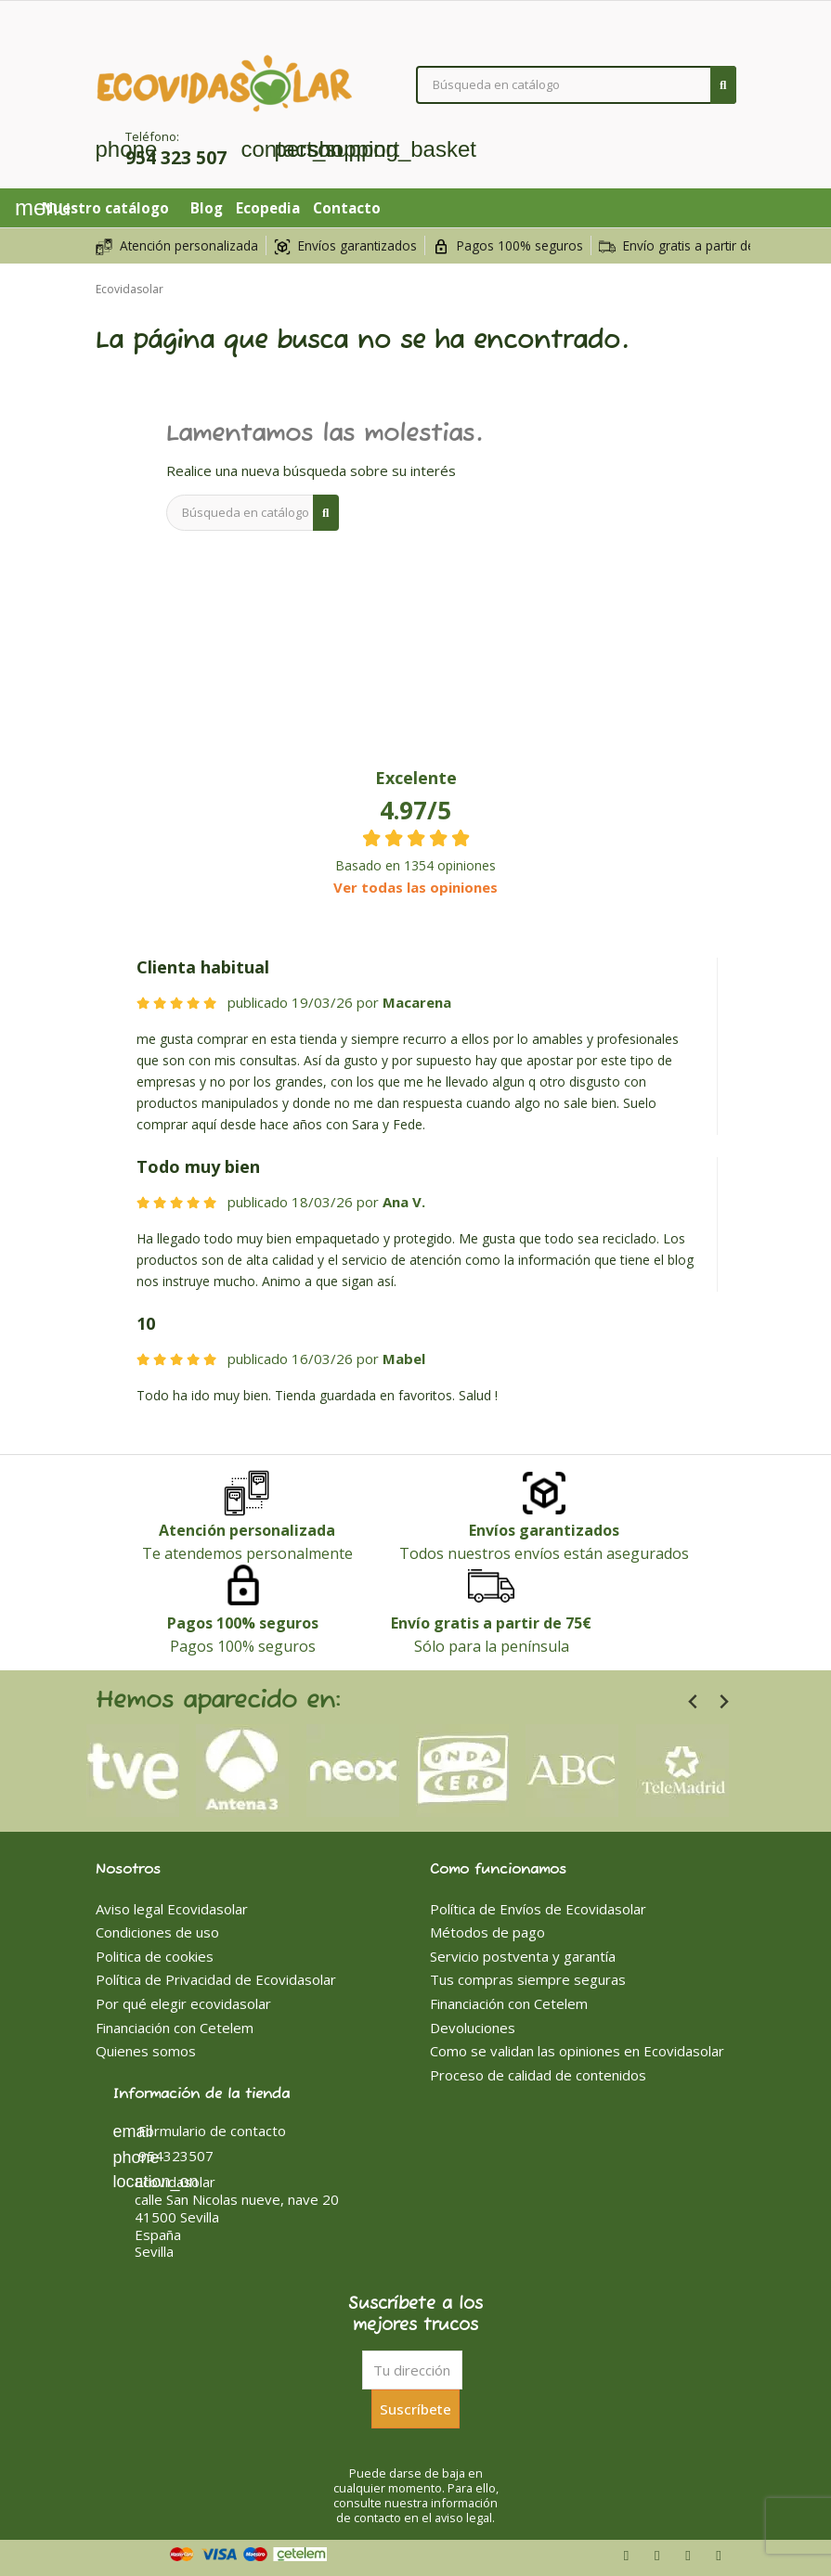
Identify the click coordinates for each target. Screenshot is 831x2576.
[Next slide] (723, 1702)
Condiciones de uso (157, 1932)
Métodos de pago (487, 1932)
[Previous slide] (694, 1702)
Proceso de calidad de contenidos (538, 2075)
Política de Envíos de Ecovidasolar (538, 1909)
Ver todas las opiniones (415, 887)
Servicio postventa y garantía (523, 1956)
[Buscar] (576, 85)
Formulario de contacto (199, 2130)
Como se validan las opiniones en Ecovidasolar (577, 2050)
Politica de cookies (155, 1956)
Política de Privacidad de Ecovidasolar (216, 1979)
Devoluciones (472, 2027)
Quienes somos (146, 2050)
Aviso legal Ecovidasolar (172, 1909)
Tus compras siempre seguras (528, 1979)
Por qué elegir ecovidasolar (183, 2003)
